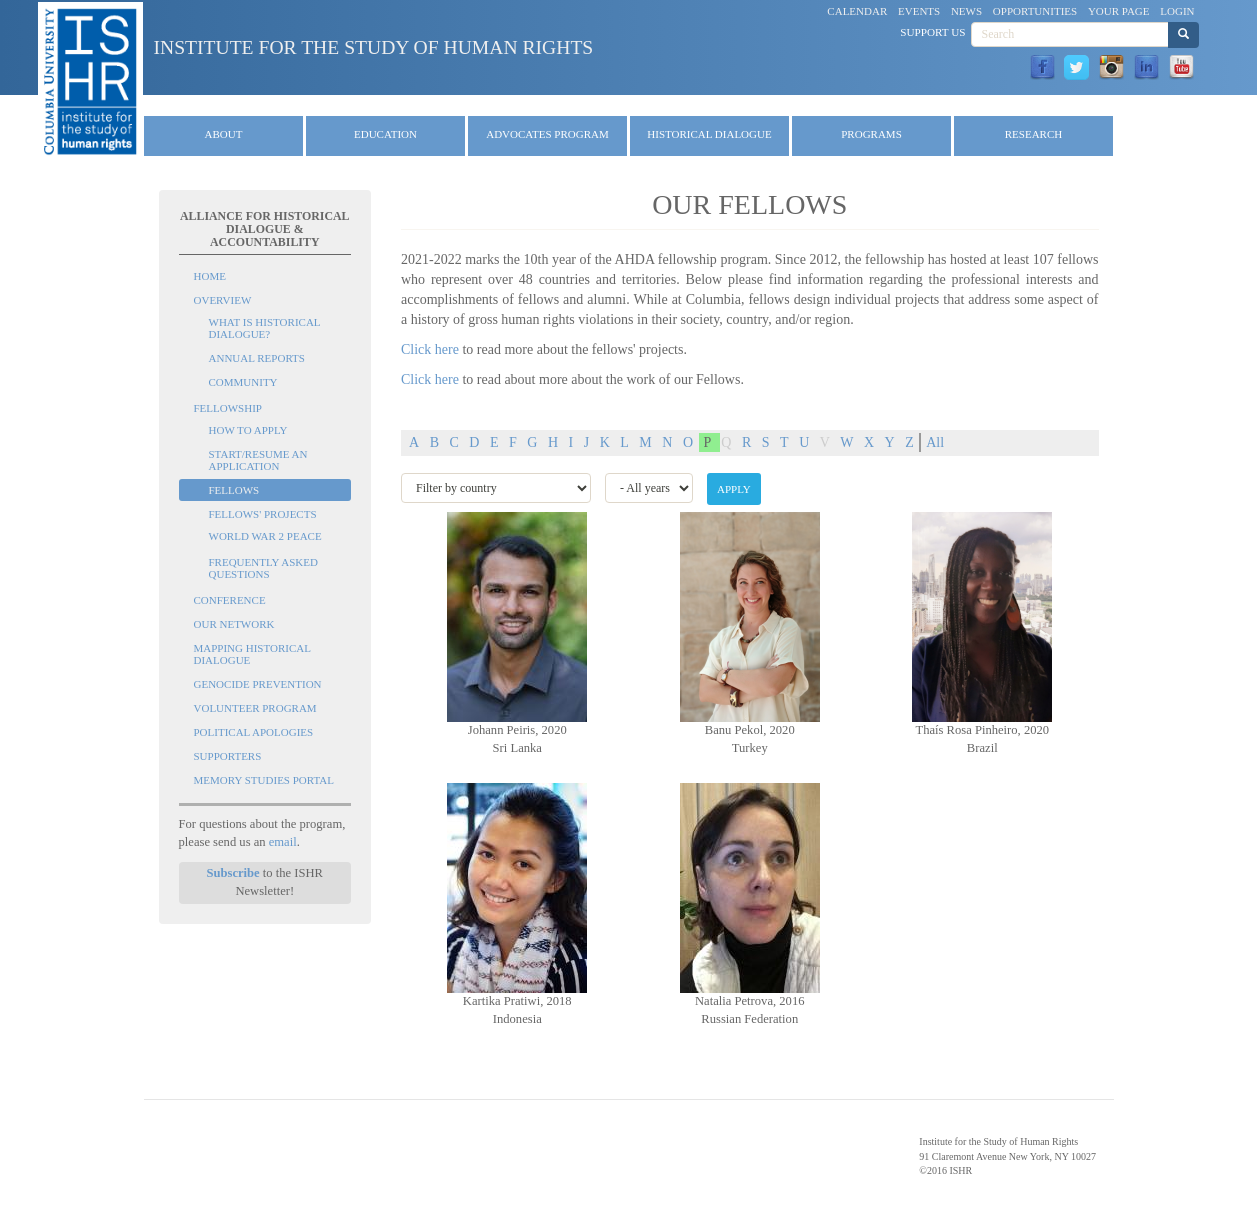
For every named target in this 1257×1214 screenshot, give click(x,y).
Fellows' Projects (263, 514)
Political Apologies (254, 732)
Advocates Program (547, 134)
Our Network (234, 624)
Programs (871, 134)
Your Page (1119, 11)
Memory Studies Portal (264, 780)
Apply (734, 489)
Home (210, 276)
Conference (230, 600)
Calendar (857, 11)
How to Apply (248, 430)
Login (1177, 11)
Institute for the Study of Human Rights (373, 47)
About (224, 134)
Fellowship (228, 408)
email (283, 842)
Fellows (234, 490)
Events (919, 11)
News (966, 11)
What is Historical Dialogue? (265, 328)
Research (1033, 134)
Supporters (228, 756)
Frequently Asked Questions (263, 568)
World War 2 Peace (265, 536)
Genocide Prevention (258, 684)
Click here (430, 349)
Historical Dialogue (709, 134)
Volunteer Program (255, 708)
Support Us (932, 32)
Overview (223, 300)
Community (243, 382)
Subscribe (232, 873)
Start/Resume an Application (258, 460)
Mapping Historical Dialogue (252, 654)
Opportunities (1035, 11)
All (935, 442)
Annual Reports (257, 358)
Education (385, 134)
